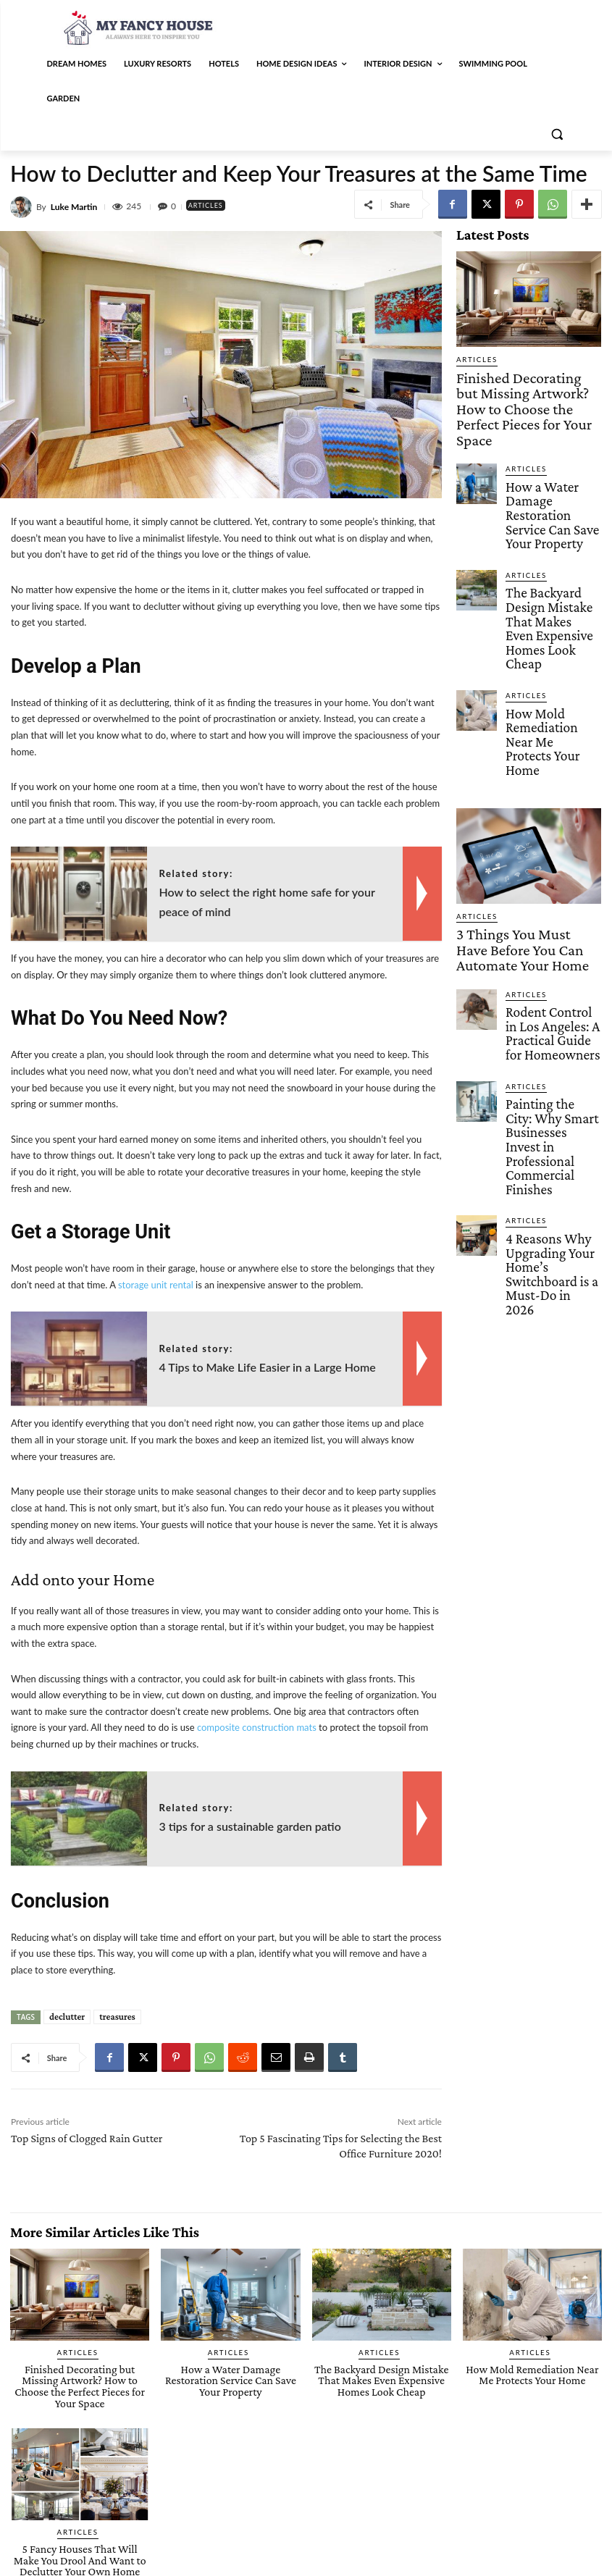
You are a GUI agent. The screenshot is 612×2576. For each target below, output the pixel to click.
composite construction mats (257, 1727)
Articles (210, 205)
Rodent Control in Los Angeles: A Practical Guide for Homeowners (553, 818)
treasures (117, 2016)
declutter (67, 2016)
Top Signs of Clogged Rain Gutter (87, 2138)
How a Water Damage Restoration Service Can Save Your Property (553, 447)
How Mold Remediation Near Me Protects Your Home (549, 587)
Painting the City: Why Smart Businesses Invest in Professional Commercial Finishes (551, 889)
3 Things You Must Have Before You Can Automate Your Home (527, 762)
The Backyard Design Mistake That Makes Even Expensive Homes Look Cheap (552, 517)
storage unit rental (155, 1285)
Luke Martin (74, 207)
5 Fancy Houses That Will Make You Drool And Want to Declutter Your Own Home (79, 2542)
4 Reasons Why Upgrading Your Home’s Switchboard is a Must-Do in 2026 (552, 964)
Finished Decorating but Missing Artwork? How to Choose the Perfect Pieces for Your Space (522, 385)
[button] (557, 134)
